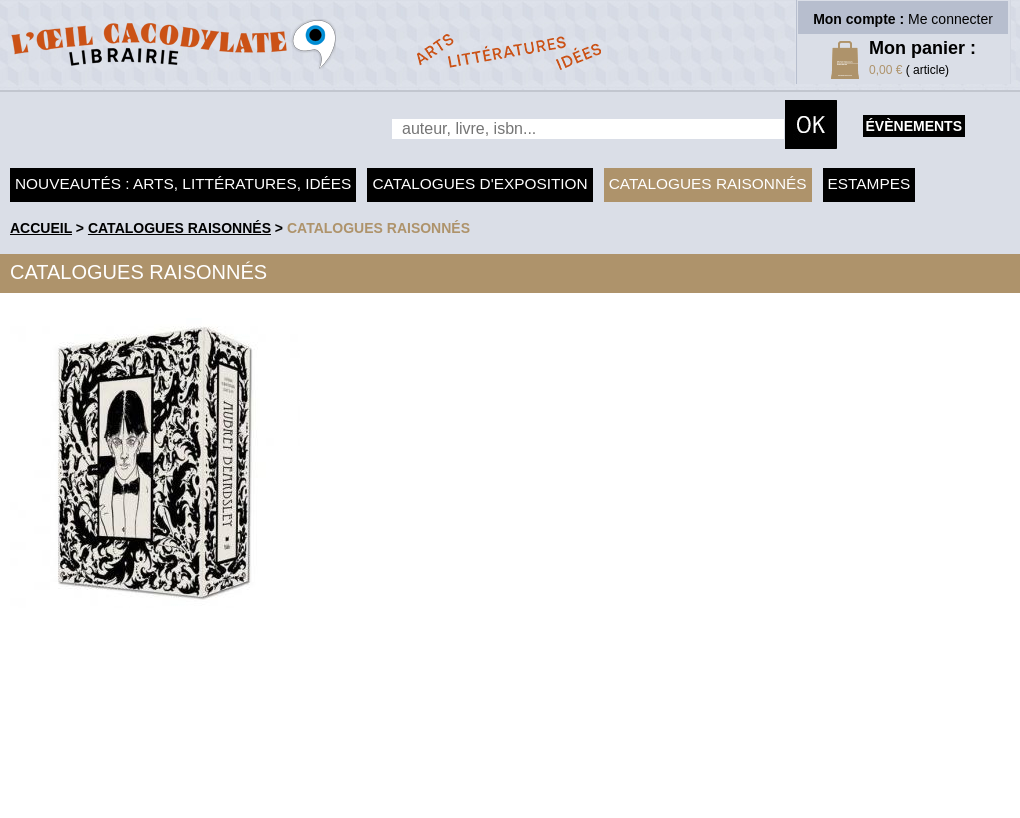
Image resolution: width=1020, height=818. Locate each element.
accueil (41, 228)
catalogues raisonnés (378, 228)
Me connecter (950, 19)
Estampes (869, 183)
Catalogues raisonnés (708, 183)
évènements (914, 126)
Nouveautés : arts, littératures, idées (183, 183)
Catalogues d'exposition (479, 183)
